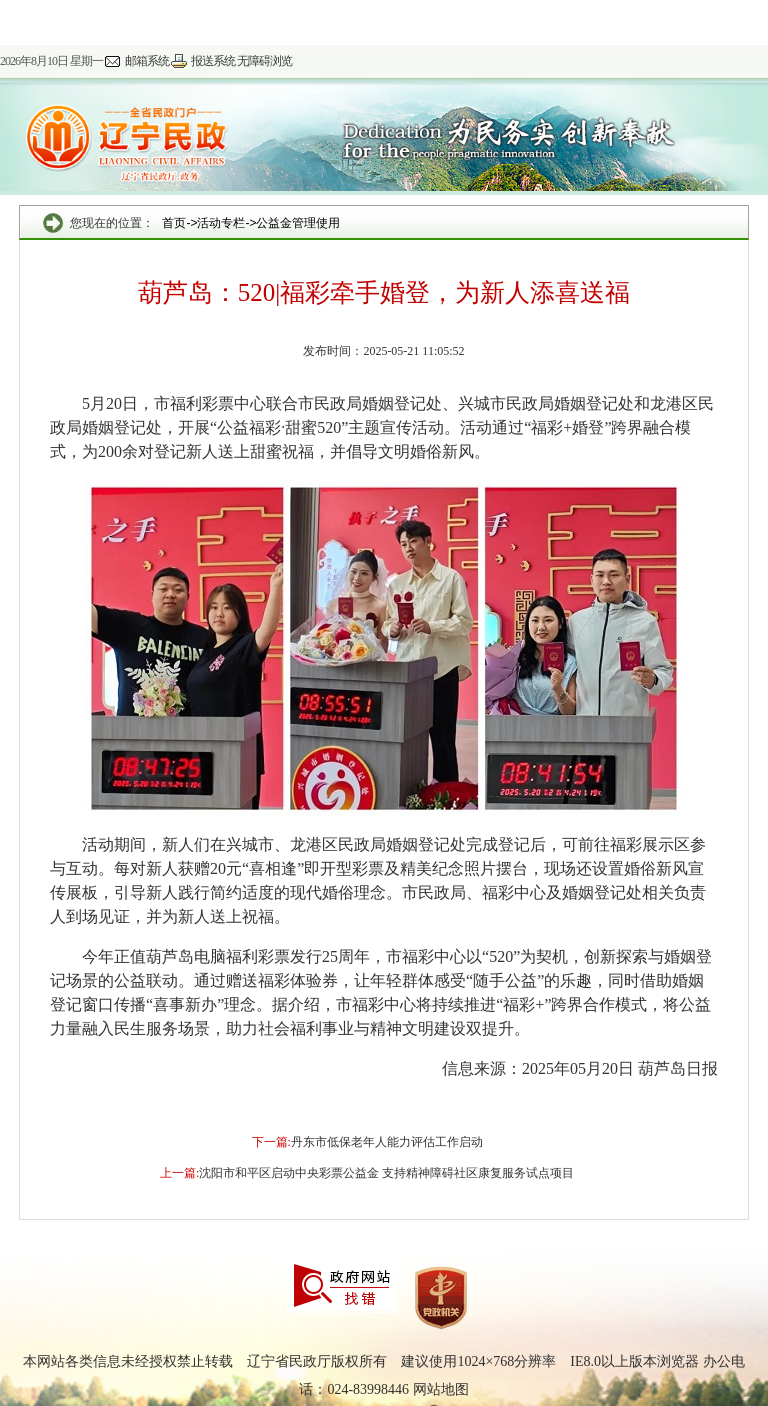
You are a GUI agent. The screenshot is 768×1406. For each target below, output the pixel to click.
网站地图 (441, 1389)
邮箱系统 (147, 61)
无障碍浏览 (264, 61)
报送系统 (213, 61)
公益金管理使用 (298, 223)
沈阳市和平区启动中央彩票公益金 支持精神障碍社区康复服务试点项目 (386, 1173)
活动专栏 (221, 223)
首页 (174, 223)
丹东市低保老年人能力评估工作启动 (387, 1142)
